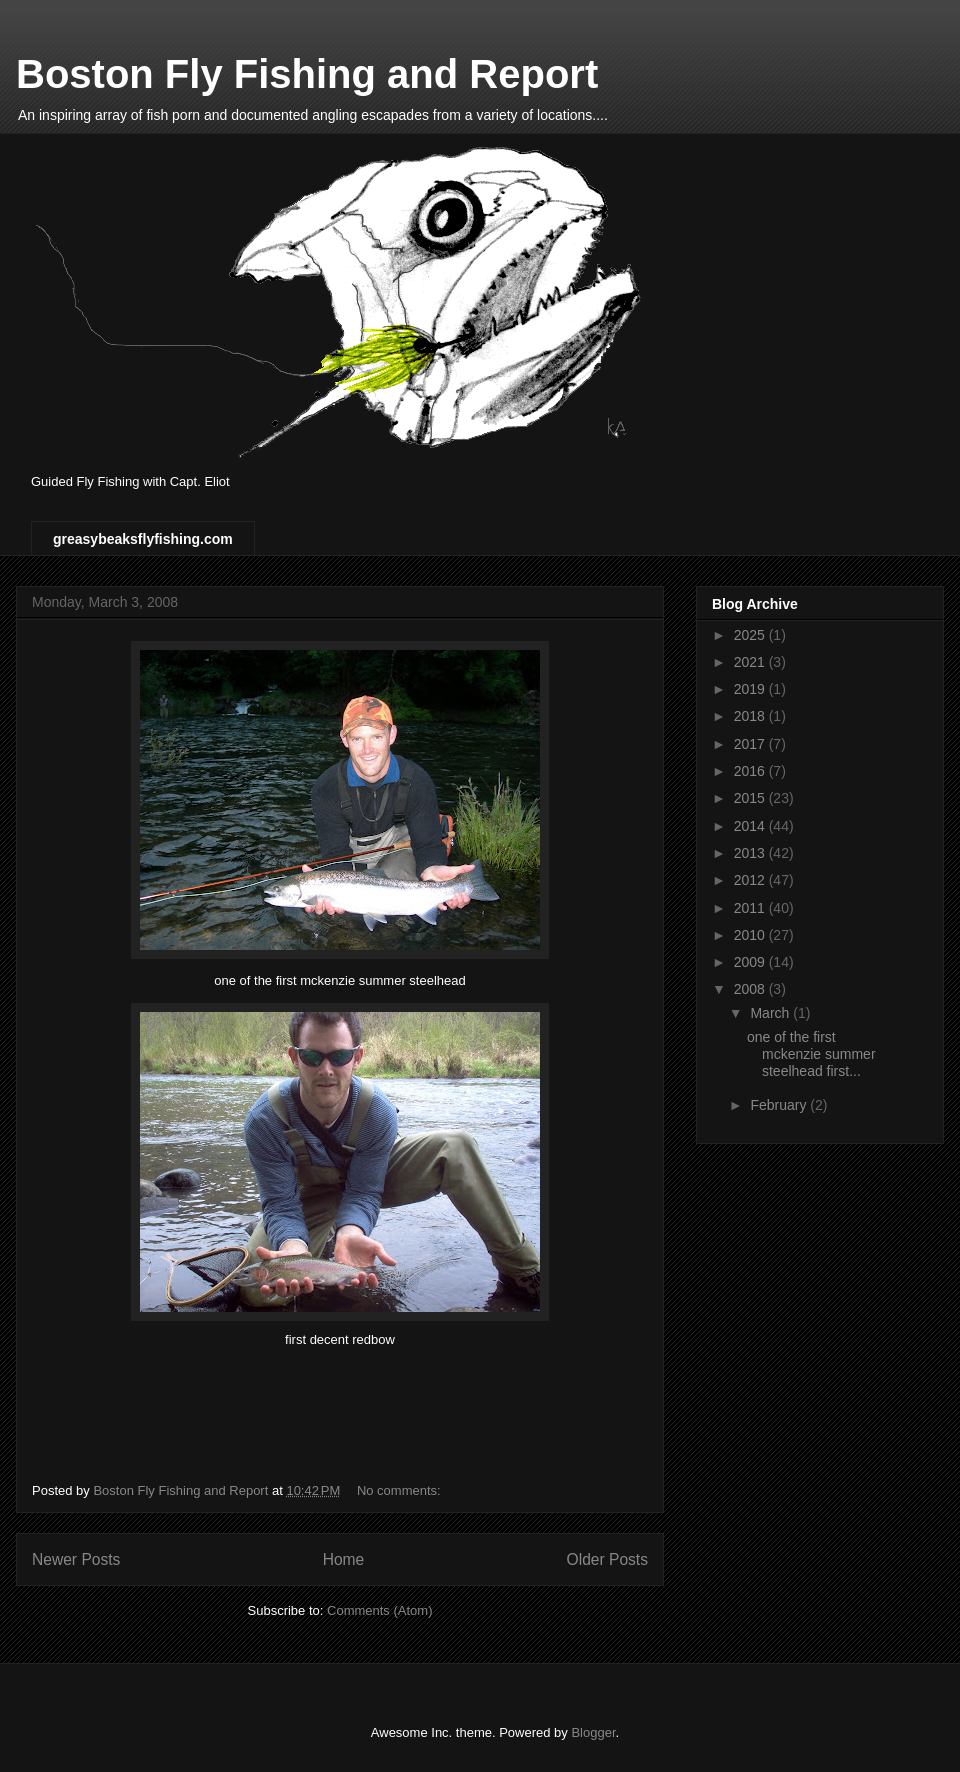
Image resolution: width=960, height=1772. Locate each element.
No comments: (400, 1490)
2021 (751, 662)
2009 (751, 962)
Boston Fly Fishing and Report (307, 74)
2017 (751, 744)
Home (344, 1559)
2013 (751, 853)
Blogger (593, 1732)
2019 (751, 689)
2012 (751, 880)
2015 (751, 798)
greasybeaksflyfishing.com (143, 539)
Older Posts (607, 1559)
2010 (751, 935)
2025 (751, 635)
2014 (751, 826)
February (780, 1105)
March (771, 1013)
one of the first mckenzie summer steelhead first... (811, 1054)
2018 (751, 716)
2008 (751, 989)
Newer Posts (76, 1559)
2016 (751, 771)
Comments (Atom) (379, 1610)
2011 (751, 908)
